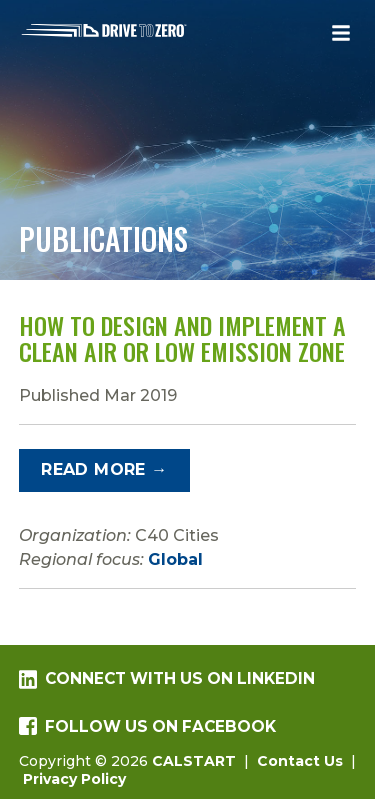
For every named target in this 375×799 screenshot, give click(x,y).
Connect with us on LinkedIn (167, 679)
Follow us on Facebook (147, 726)
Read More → (104, 469)
